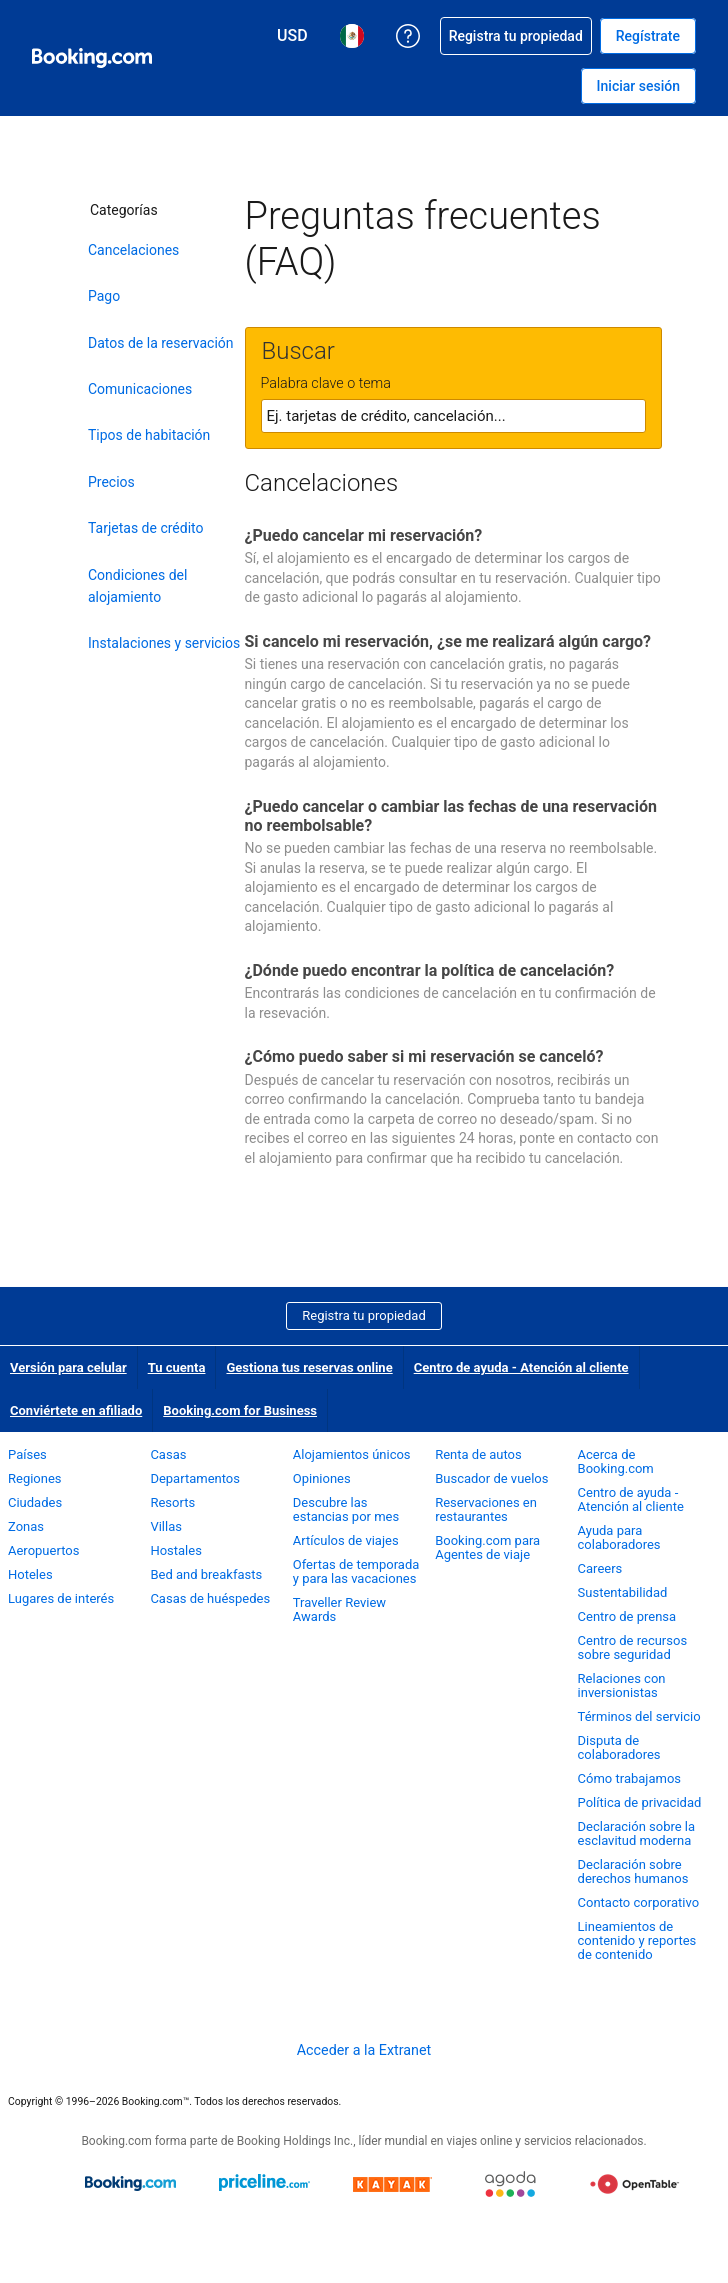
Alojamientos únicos (352, 1454)
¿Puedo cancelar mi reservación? (364, 535)
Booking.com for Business (240, 1410)
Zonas (26, 1526)
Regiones (35, 1478)
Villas (166, 1526)
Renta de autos (478, 1454)
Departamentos (195, 1478)
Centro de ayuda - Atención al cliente (521, 1367)
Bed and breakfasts (206, 1574)
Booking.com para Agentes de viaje (487, 1547)
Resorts (172, 1502)
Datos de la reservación (161, 343)
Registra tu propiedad (364, 1315)
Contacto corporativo (639, 1902)
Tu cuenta (177, 1367)
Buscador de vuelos (491, 1478)
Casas (168, 1454)
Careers (600, 1568)
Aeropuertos (43, 1550)
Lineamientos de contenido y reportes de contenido (637, 1940)
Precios (111, 482)
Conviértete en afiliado (76, 1410)
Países (27, 1454)
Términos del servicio (639, 1716)
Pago (104, 296)
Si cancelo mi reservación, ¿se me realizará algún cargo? (448, 641)
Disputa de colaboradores (619, 1747)
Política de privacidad (640, 1802)
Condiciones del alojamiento (137, 586)
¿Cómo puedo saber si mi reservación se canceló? (424, 1056)
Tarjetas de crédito (146, 528)
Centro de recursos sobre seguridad (633, 1647)
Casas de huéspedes (210, 1598)
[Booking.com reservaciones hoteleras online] (92, 58)
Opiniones (322, 1478)
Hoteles (30, 1574)
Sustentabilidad (623, 1592)
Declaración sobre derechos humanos (633, 1871)
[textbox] (453, 416)
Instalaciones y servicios (164, 643)
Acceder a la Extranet (364, 2050)
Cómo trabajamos (629, 1778)
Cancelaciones (133, 250)
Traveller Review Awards (339, 1609)
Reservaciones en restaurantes (486, 1509)
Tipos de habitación (149, 435)
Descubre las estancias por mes (346, 1509)
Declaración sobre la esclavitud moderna (637, 1833)
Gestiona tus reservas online (309, 1367)
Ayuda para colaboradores (619, 1537)
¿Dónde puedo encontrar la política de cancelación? (430, 970)
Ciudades (35, 1502)
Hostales (176, 1550)
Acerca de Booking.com (616, 1461)
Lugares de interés (61, 1598)
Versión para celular (68, 1367)
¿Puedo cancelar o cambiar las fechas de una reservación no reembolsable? (451, 816)
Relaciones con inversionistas (622, 1685)
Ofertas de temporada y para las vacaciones (356, 1571)
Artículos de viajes (346, 1540)
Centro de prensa (627, 1616)
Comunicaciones (140, 389)
